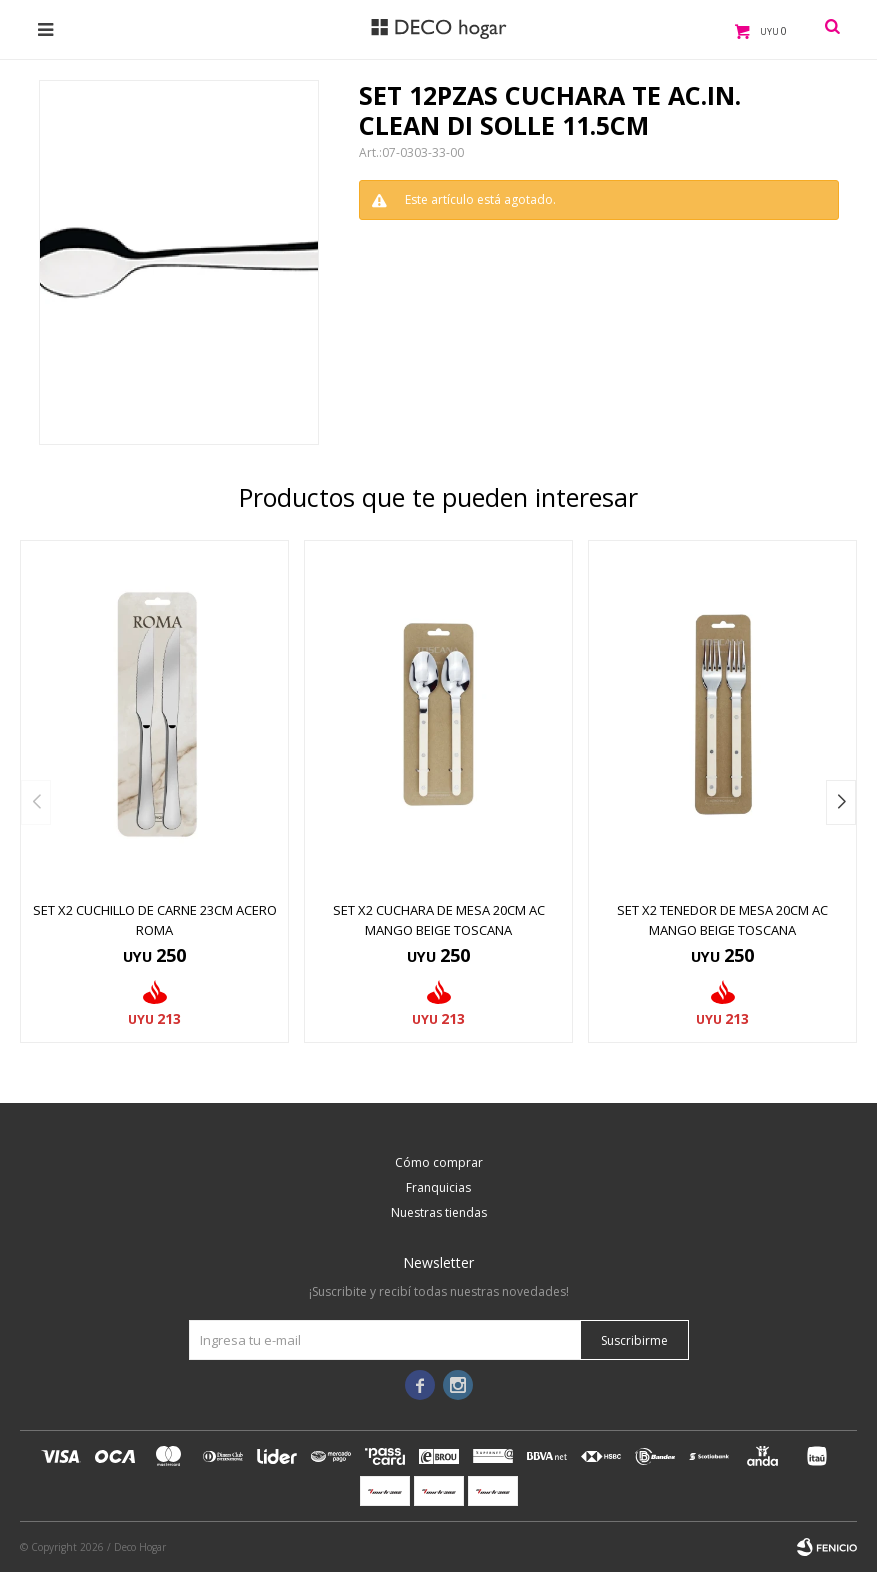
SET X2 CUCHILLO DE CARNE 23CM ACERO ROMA (155, 920)
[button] (841, 802)
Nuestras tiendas (439, 1212)
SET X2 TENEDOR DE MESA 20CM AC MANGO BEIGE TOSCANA (722, 920)
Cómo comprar (439, 1162)
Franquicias (438, 1187)
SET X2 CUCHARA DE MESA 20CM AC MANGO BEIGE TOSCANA (439, 920)
